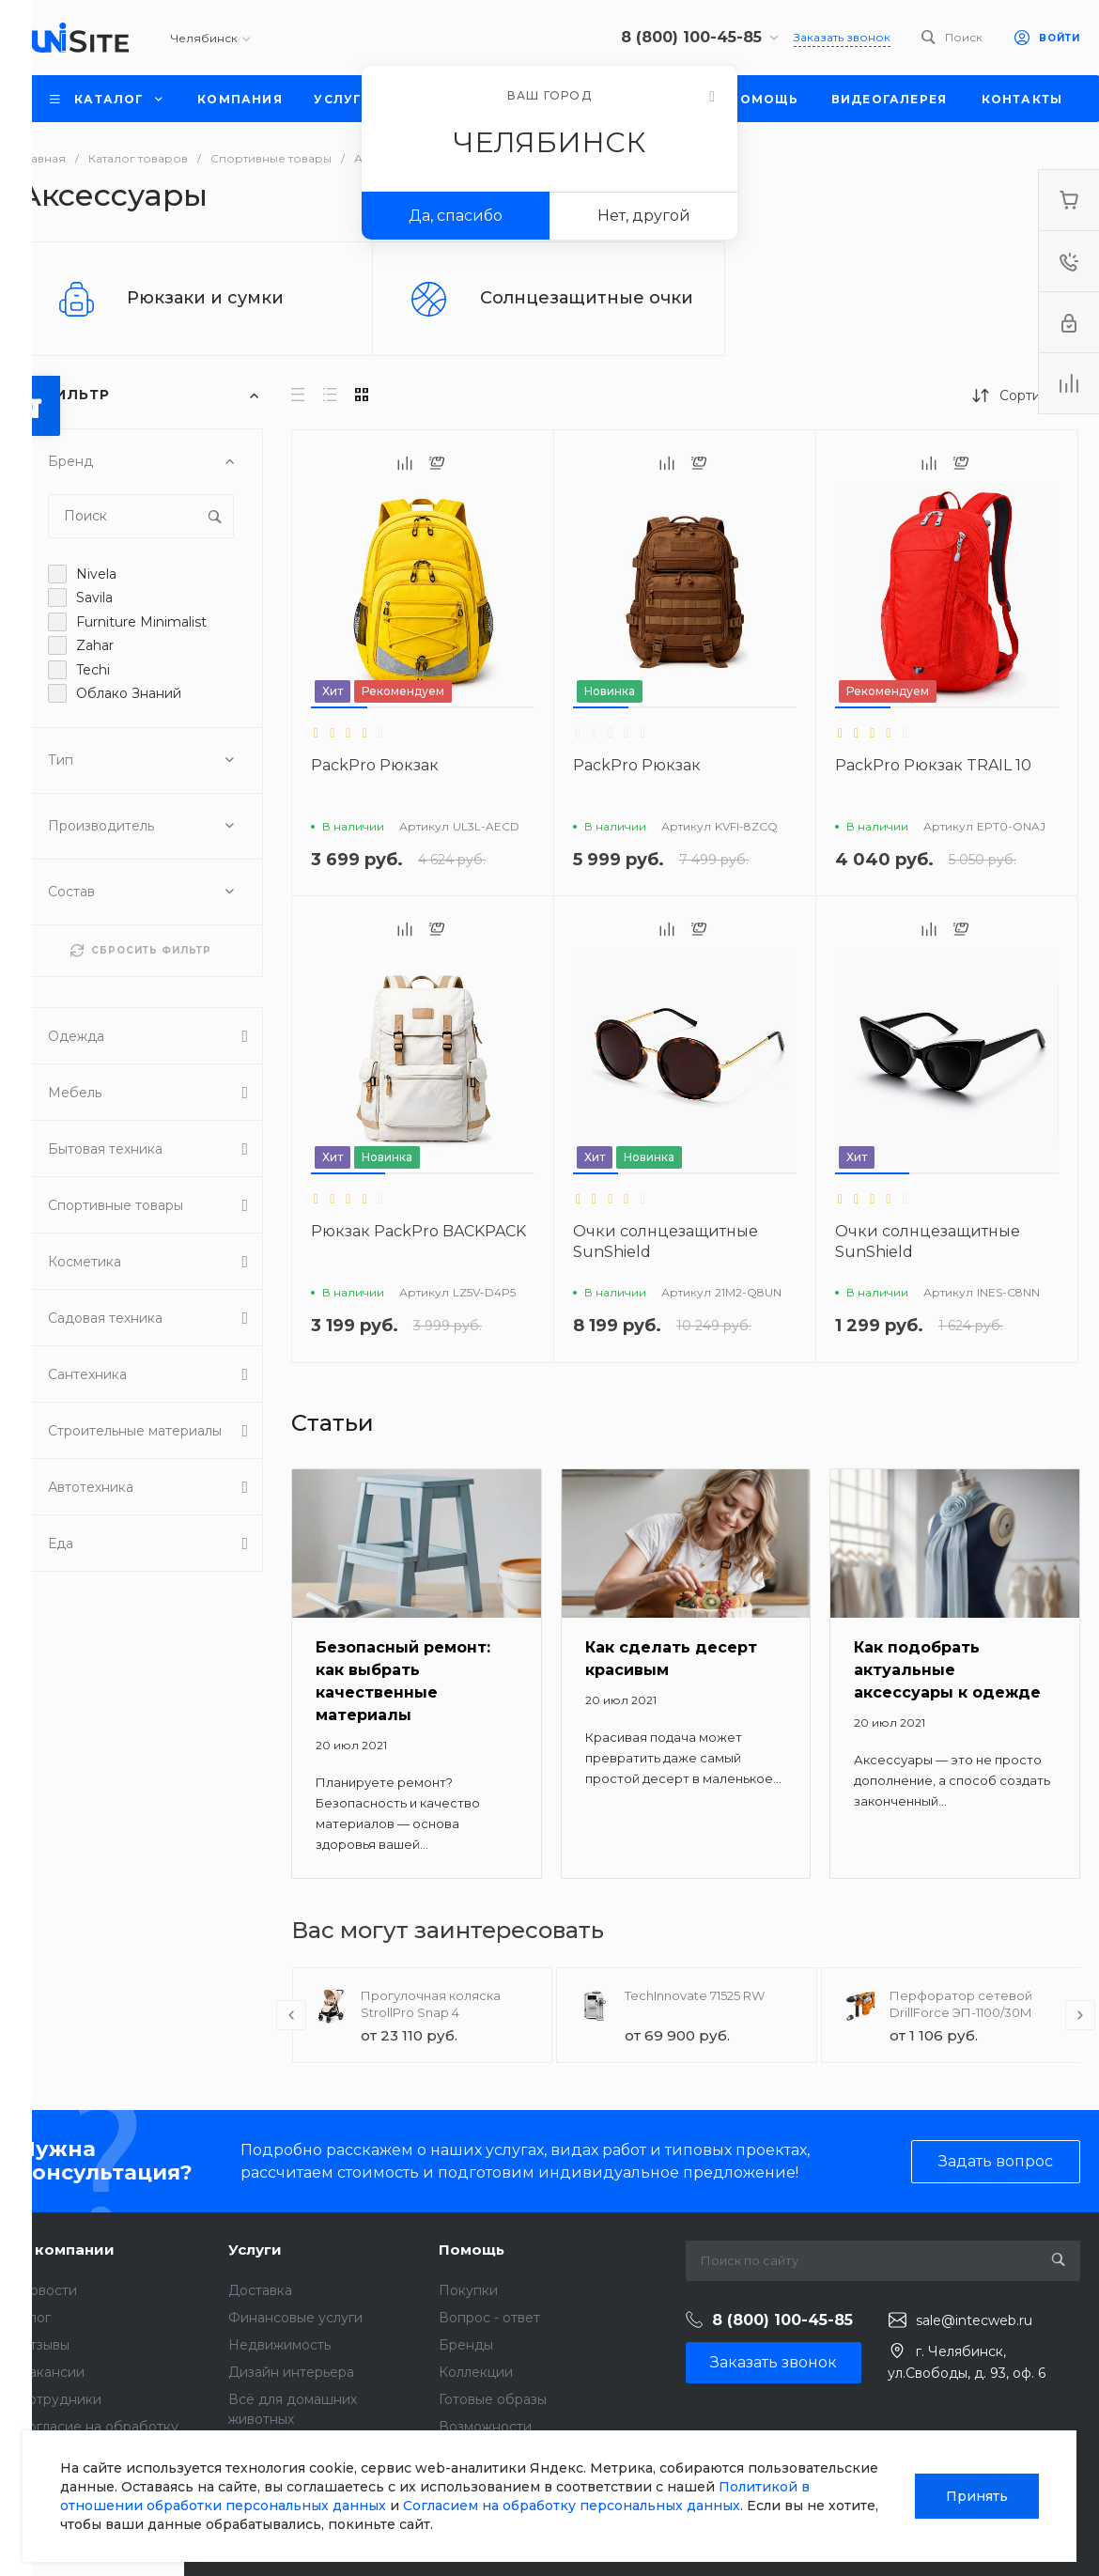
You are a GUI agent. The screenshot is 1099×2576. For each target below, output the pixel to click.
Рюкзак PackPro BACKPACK (418, 1231)
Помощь (471, 2249)
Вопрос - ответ (489, 2317)
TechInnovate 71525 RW (695, 1995)
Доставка (260, 2290)
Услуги (255, 2249)
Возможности (485, 2426)
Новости (48, 2290)
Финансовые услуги (295, 2317)
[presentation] (291, 2015)
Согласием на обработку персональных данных (571, 2505)
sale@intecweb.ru (974, 2320)
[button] (339, 707)
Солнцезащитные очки (586, 297)
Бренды (466, 2344)
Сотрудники (60, 2399)
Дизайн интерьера (291, 2372)
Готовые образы (493, 2399)
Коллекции (476, 2372)
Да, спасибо (456, 216)
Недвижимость (279, 2344)
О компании (67, 2249)
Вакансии (52, 2372)
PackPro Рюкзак (375, 765)
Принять (977, 2496)
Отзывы (44, 2344)
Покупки (468, 2290)
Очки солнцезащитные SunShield (665, 1241)
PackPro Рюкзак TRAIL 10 (933, 765)
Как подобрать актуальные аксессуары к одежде (947, 1669)
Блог (35, 2317)
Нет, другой (643, 216)
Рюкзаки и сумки (205, 297)
